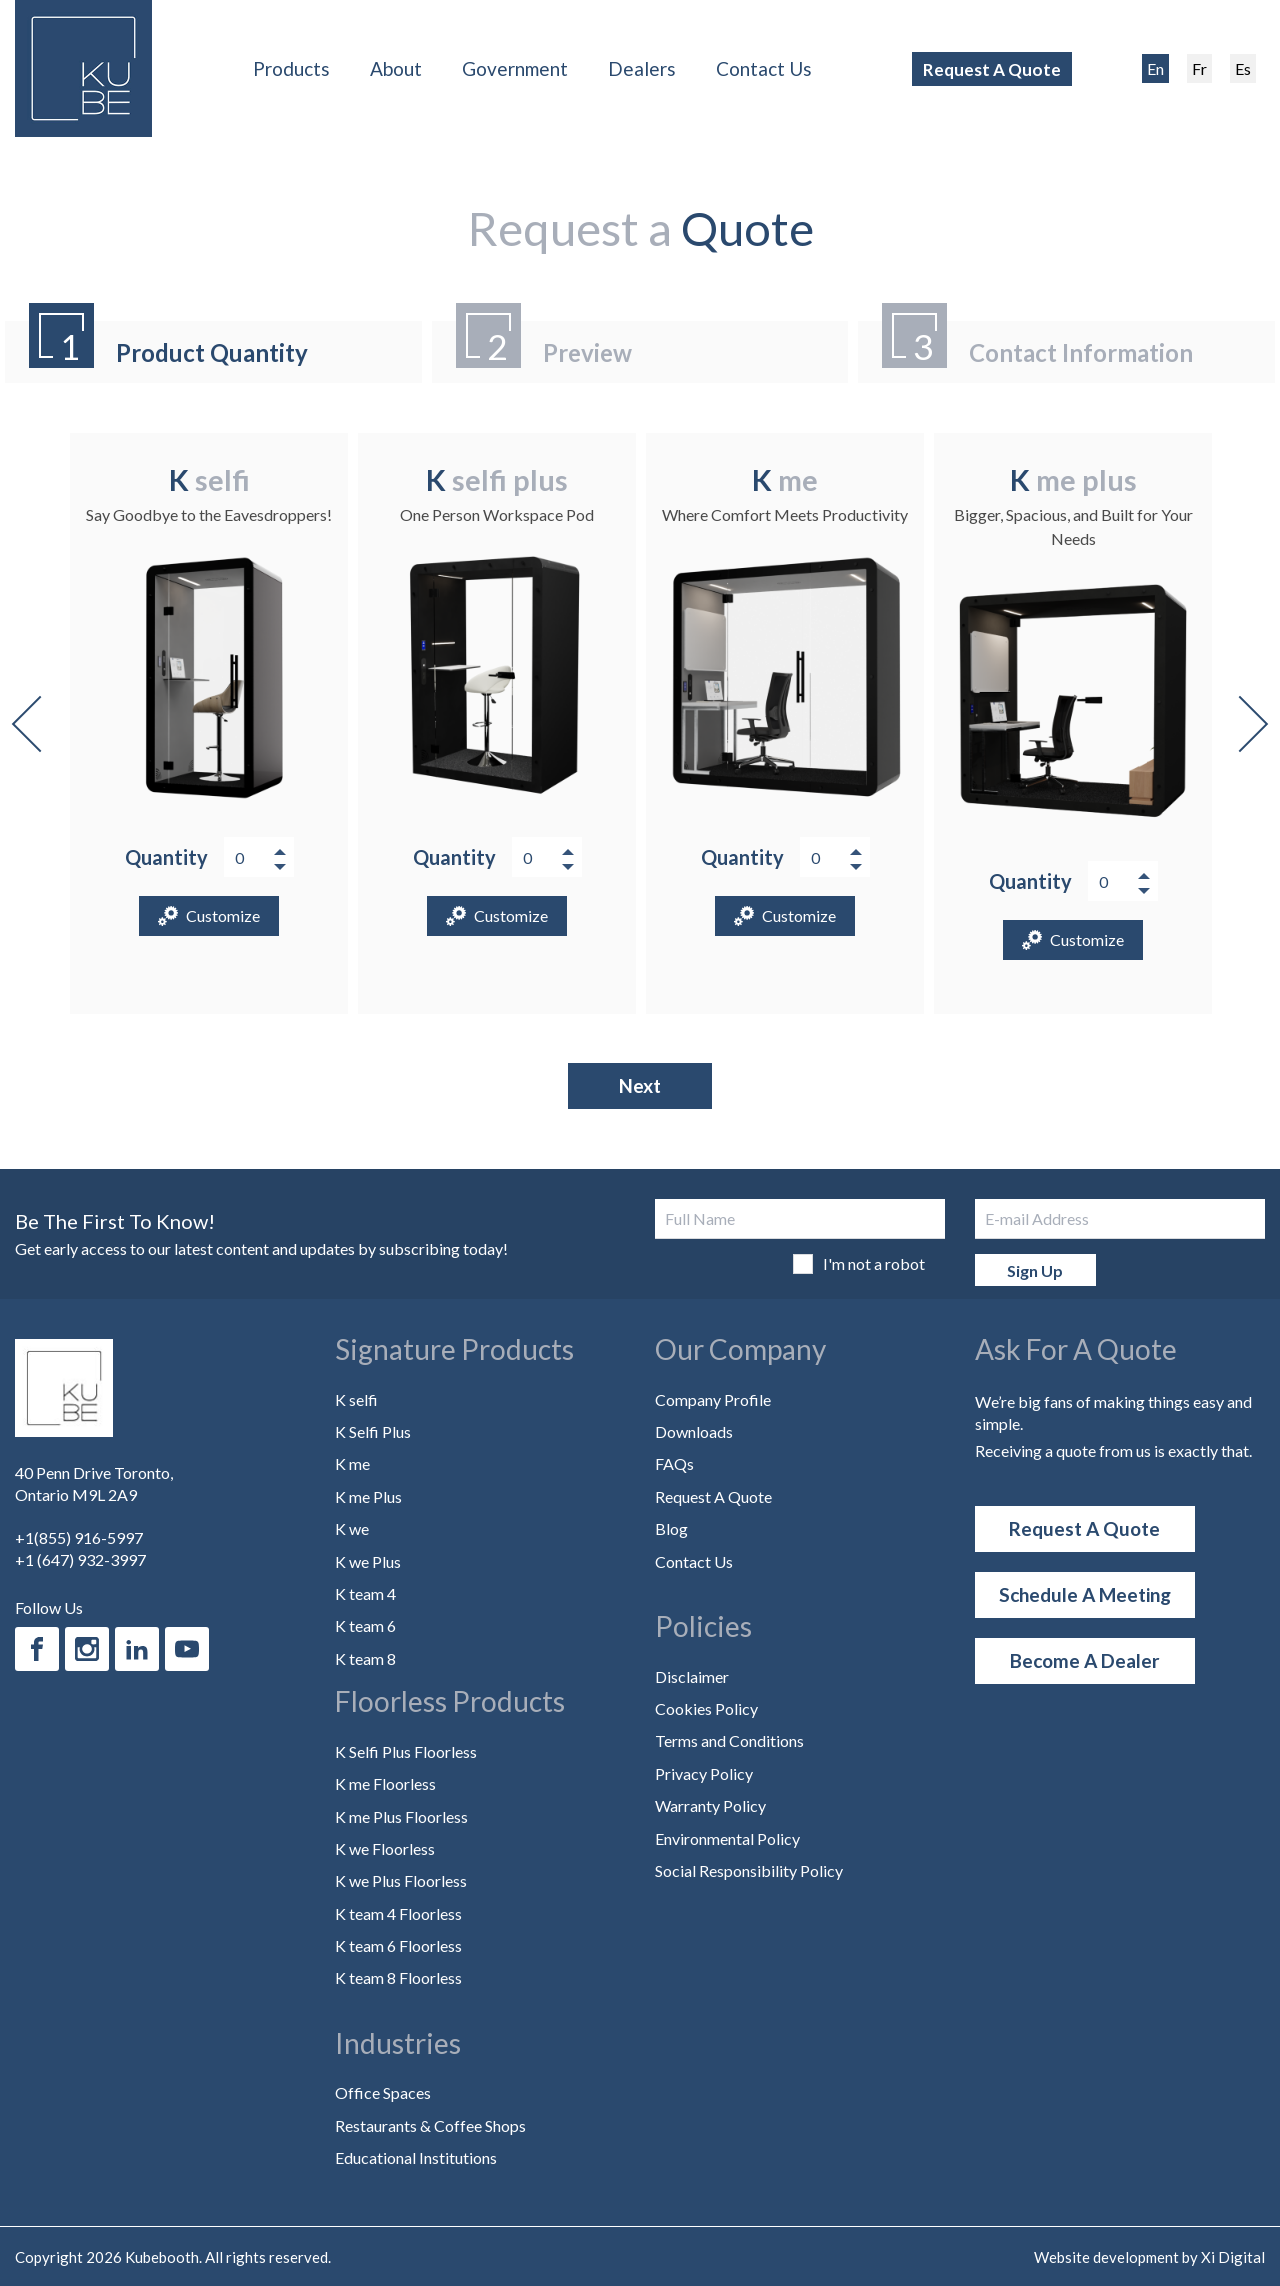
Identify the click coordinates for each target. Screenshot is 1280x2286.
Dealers (642, 68)
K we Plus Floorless (401, 1880)
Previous (40, 724)
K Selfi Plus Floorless (406, 1751)
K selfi (356, 1399)
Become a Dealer (1085, 1660)
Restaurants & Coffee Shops (430, 2125)
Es (1243, 68)
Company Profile (713, 1399)
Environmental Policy (727, 1838)
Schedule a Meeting (1085, 1594)
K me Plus (368, 1496)
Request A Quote (992, 69)
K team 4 (365, 1593)
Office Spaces (383, 2092)
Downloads (694, 1431)
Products (291, 68)
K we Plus (368, 1561)
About (396, 68)
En (1155, 68)
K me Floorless (385, 1783)
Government (515, 68)
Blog (671, 1528)
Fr (1199, 68)
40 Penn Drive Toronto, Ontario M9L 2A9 (94, 1483)
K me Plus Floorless (401, 1816)
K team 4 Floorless (398, 1913)
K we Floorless (385, 1848)
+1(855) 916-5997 (79, 1537)
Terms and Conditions (729, 1740)
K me (352, 1463)
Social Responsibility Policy (749, 1870)
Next (1240, 724)
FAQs (674, 1463)
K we (352, 1528)
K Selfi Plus (373, 1431)
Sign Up (1035, 1270)
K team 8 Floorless (398, 1977)
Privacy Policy (704, 1773)
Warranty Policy (710, 1805)
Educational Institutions (416, 2157)
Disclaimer (692, 1676)
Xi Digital (1233, 2257)
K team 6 (365, 1625)
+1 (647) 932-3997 (80, 1559)
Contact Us (764, 68)
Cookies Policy (706, 1708)
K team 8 (365, 1658)
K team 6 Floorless (398, 1945)
